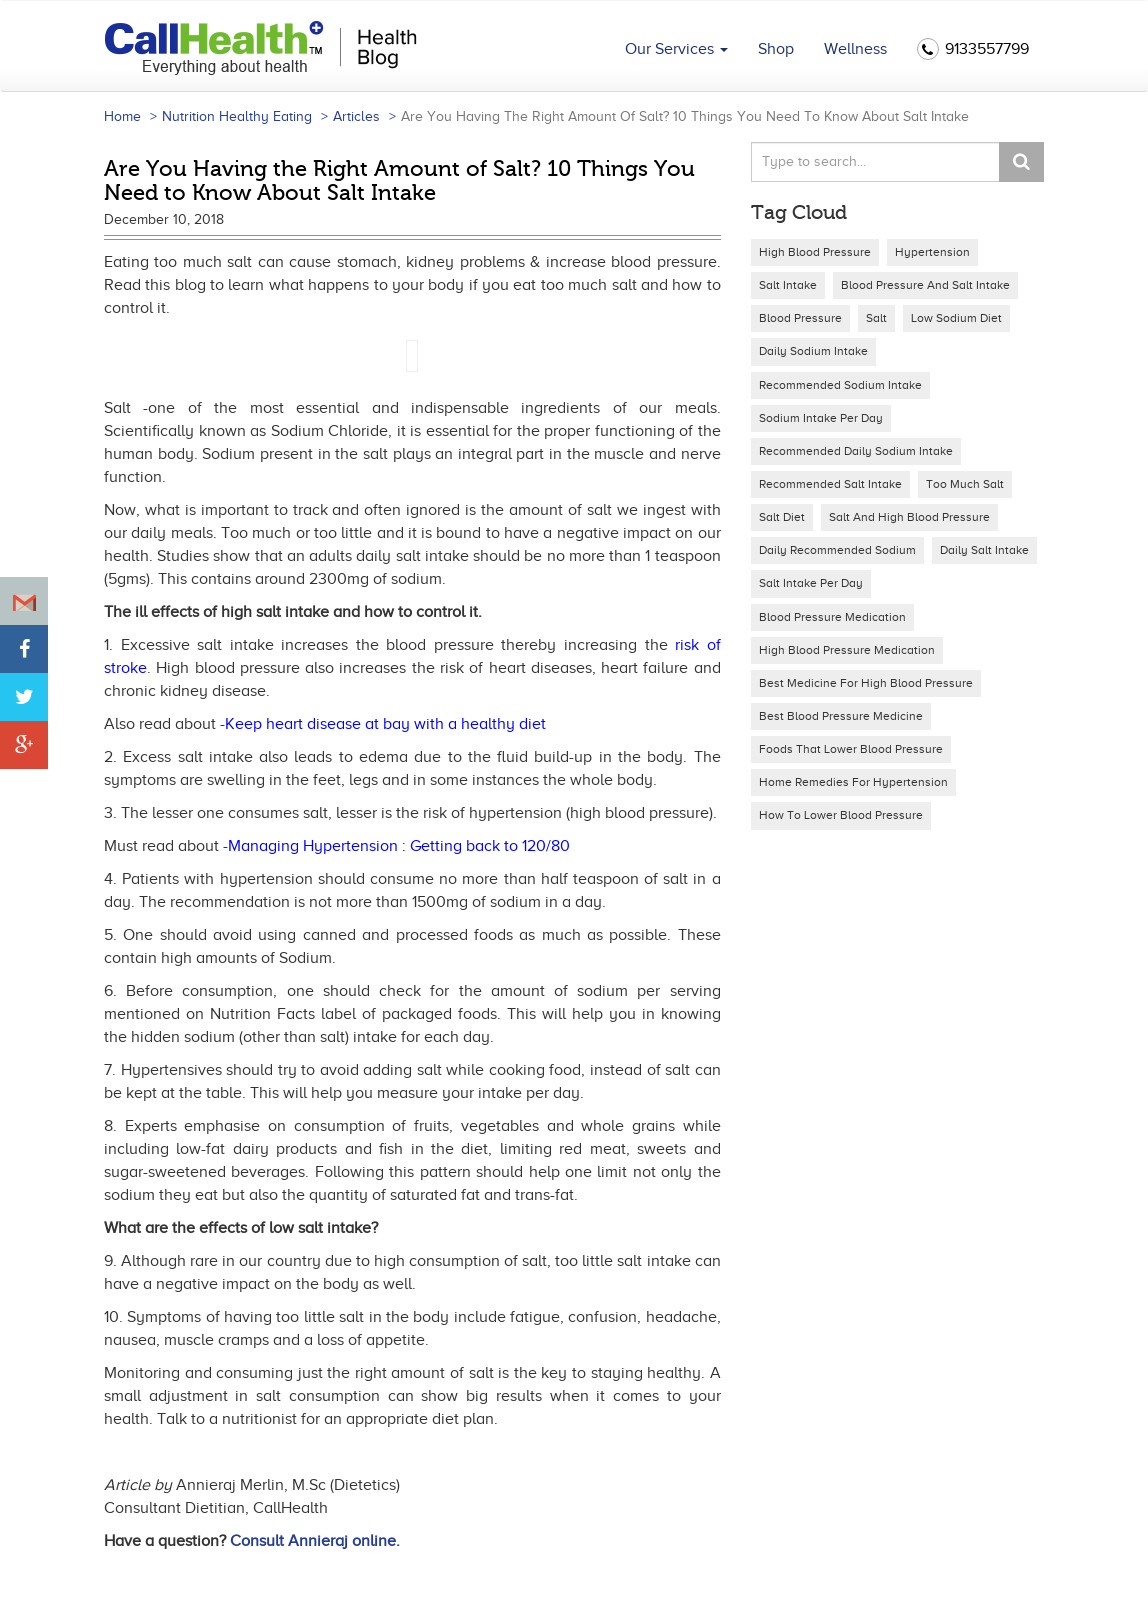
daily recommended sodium (837, 550)
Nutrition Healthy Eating (237, 116)
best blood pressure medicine (841, 716)
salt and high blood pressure (909, 517)
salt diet (782, 517)
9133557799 (973, 49)
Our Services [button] (676, 49)
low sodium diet (956, 318)
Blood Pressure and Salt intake (925, 285)
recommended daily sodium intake (856, 451)
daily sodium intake (813, 351)
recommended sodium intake (840, 385)
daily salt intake (984, 550)
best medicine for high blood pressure (866, 683)
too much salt (965, 484)
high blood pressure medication (847, 650)
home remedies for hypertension (853, 782)
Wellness (855, 49)
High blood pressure (815, 252)
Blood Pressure (800, 318)
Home (122, 116)
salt (876, 318)
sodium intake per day (821, 418)
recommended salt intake (830, 484)
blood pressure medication (832, 617)
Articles (356, 116)
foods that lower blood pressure (851, 749)
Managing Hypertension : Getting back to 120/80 (399, 846)
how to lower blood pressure (841, 815)
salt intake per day (811, 583)
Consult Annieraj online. (315, 1541)
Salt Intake (788, 285)
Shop (776, 49)
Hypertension (932, 252)
